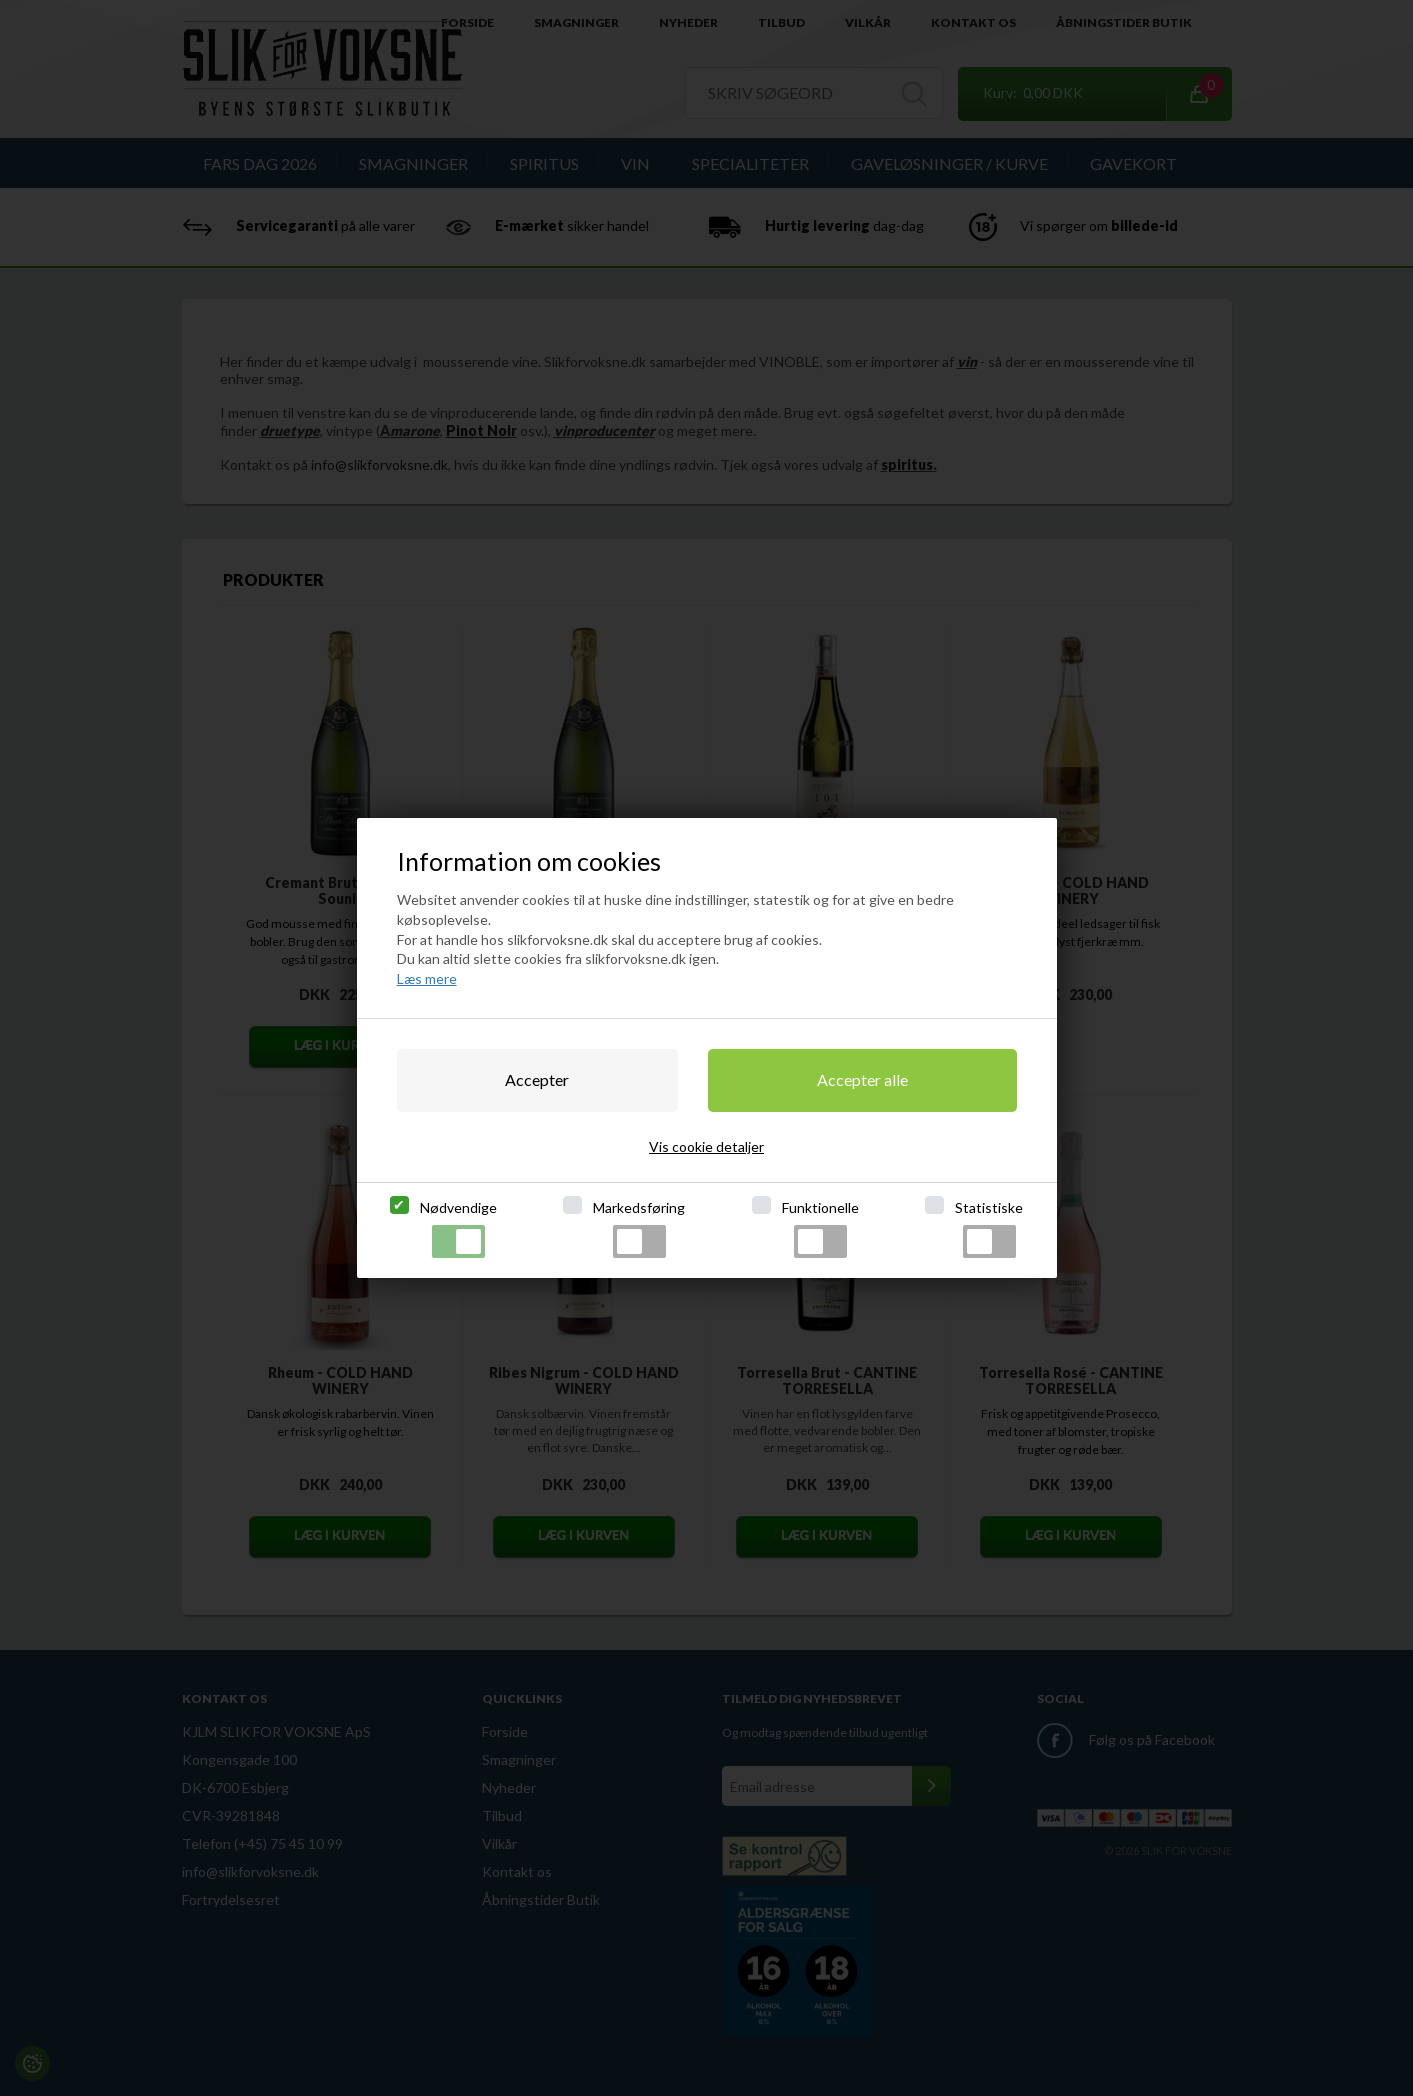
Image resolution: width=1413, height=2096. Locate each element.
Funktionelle (820, 1228)
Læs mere (427, 978)
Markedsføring (639, 1228)
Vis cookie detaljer (706, 1146)
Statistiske (989, 1228)
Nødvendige (458, 1228)
